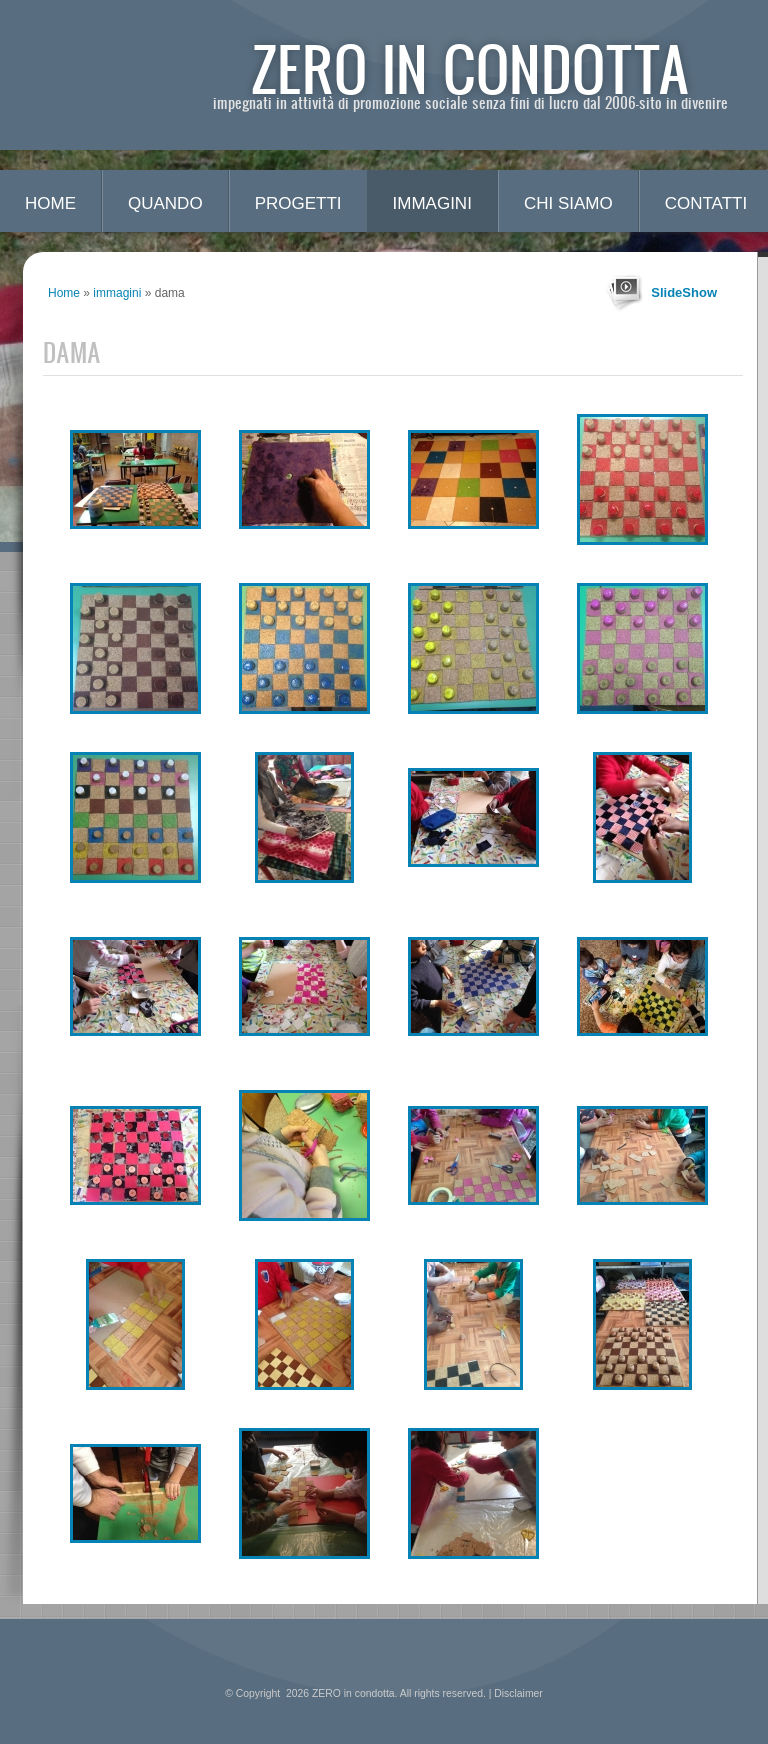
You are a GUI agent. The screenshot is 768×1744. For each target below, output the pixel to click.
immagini (432, 203)
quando (165, 203)
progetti (298, 203)
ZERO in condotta (470, 67)
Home (50, 203)
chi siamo (568, 203)
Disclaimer (518, 1693)
